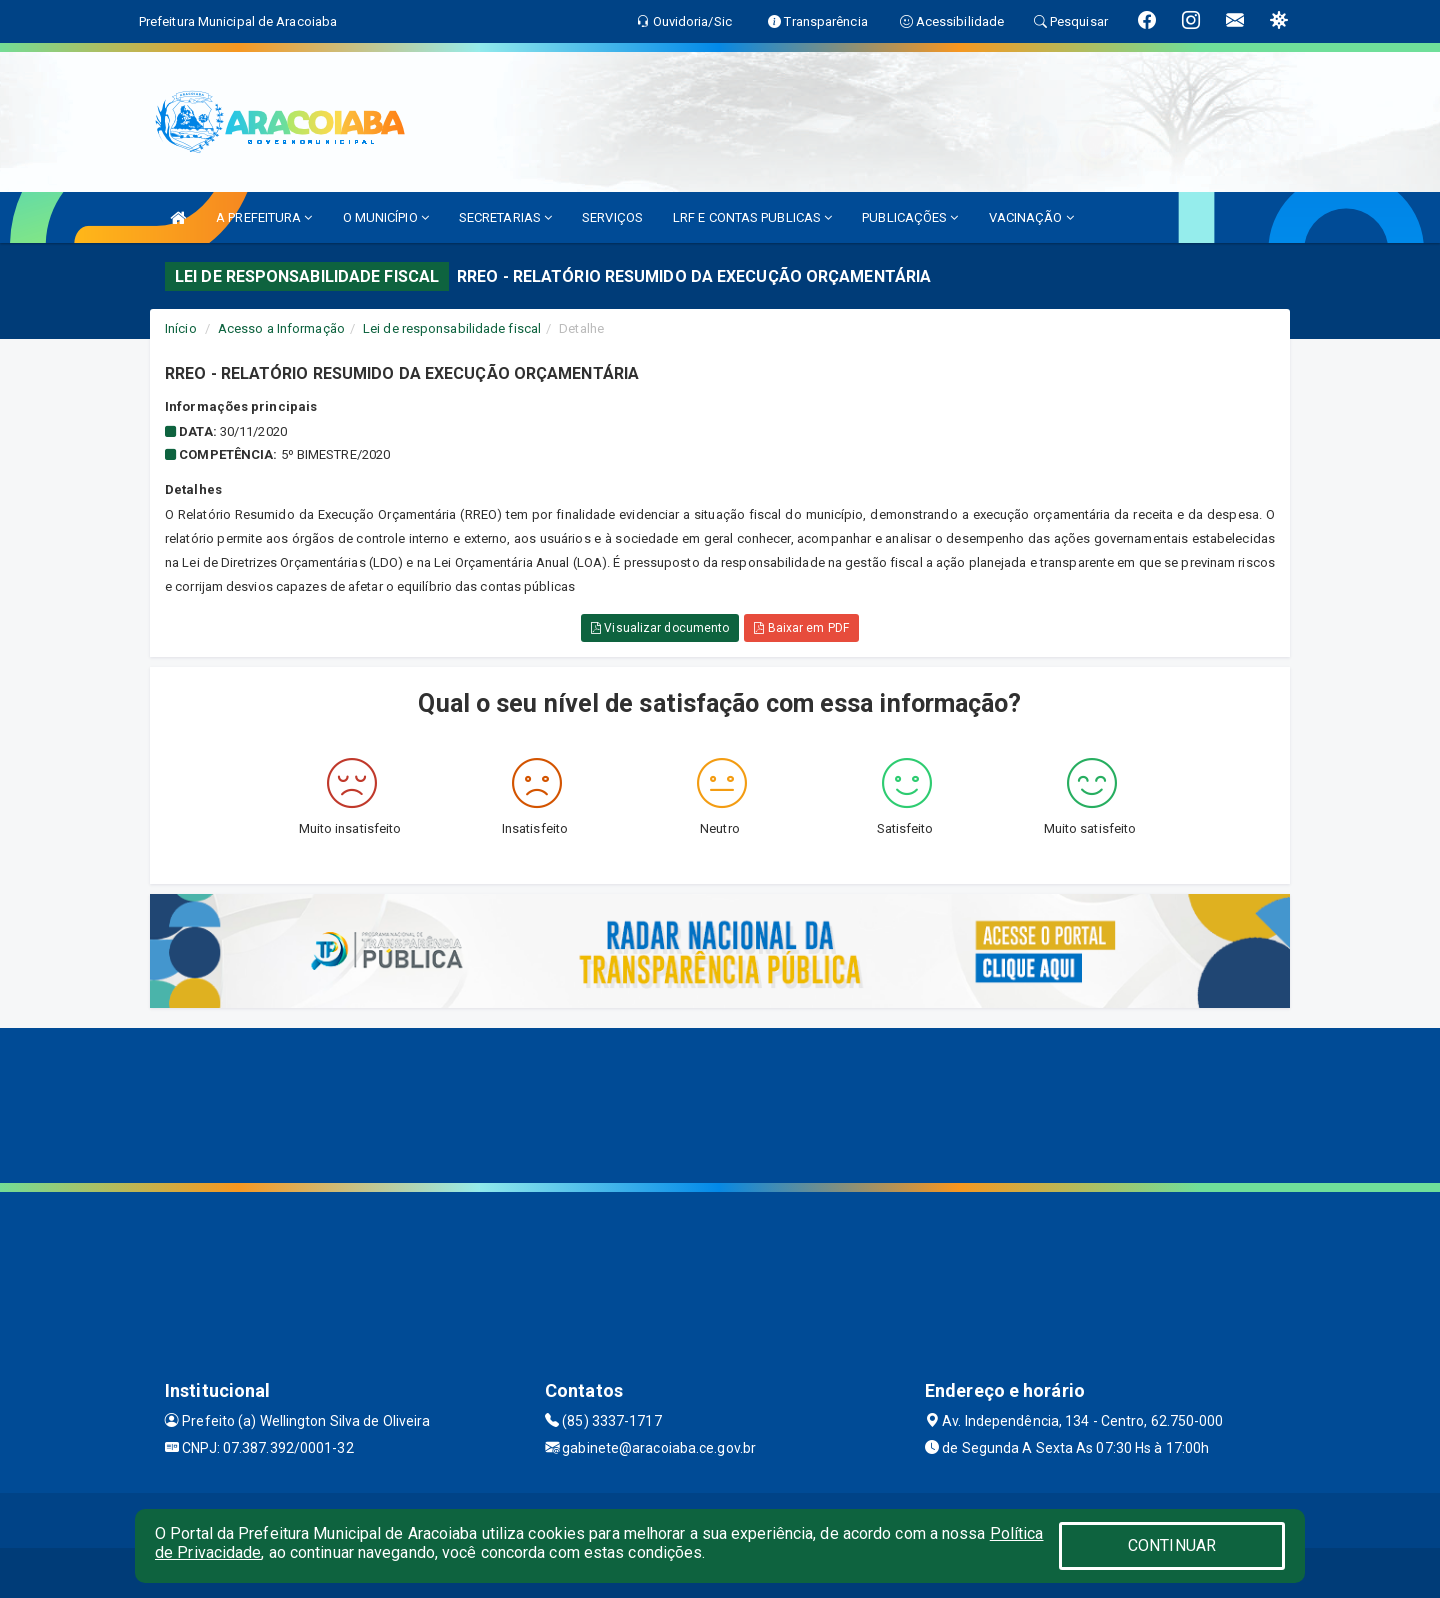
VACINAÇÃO (1031, 217)
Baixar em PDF (801, 628)
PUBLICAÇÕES (910, 217)
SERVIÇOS (612, 217)
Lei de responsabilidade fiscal (452, 328)
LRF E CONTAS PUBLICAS (752, 217)
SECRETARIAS (505, 217)
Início (181, 328)
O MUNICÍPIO (386, 217)
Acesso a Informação (281, 328)
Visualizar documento (660, 628)
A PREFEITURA (264, 217)
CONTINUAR (1172, 1545)
